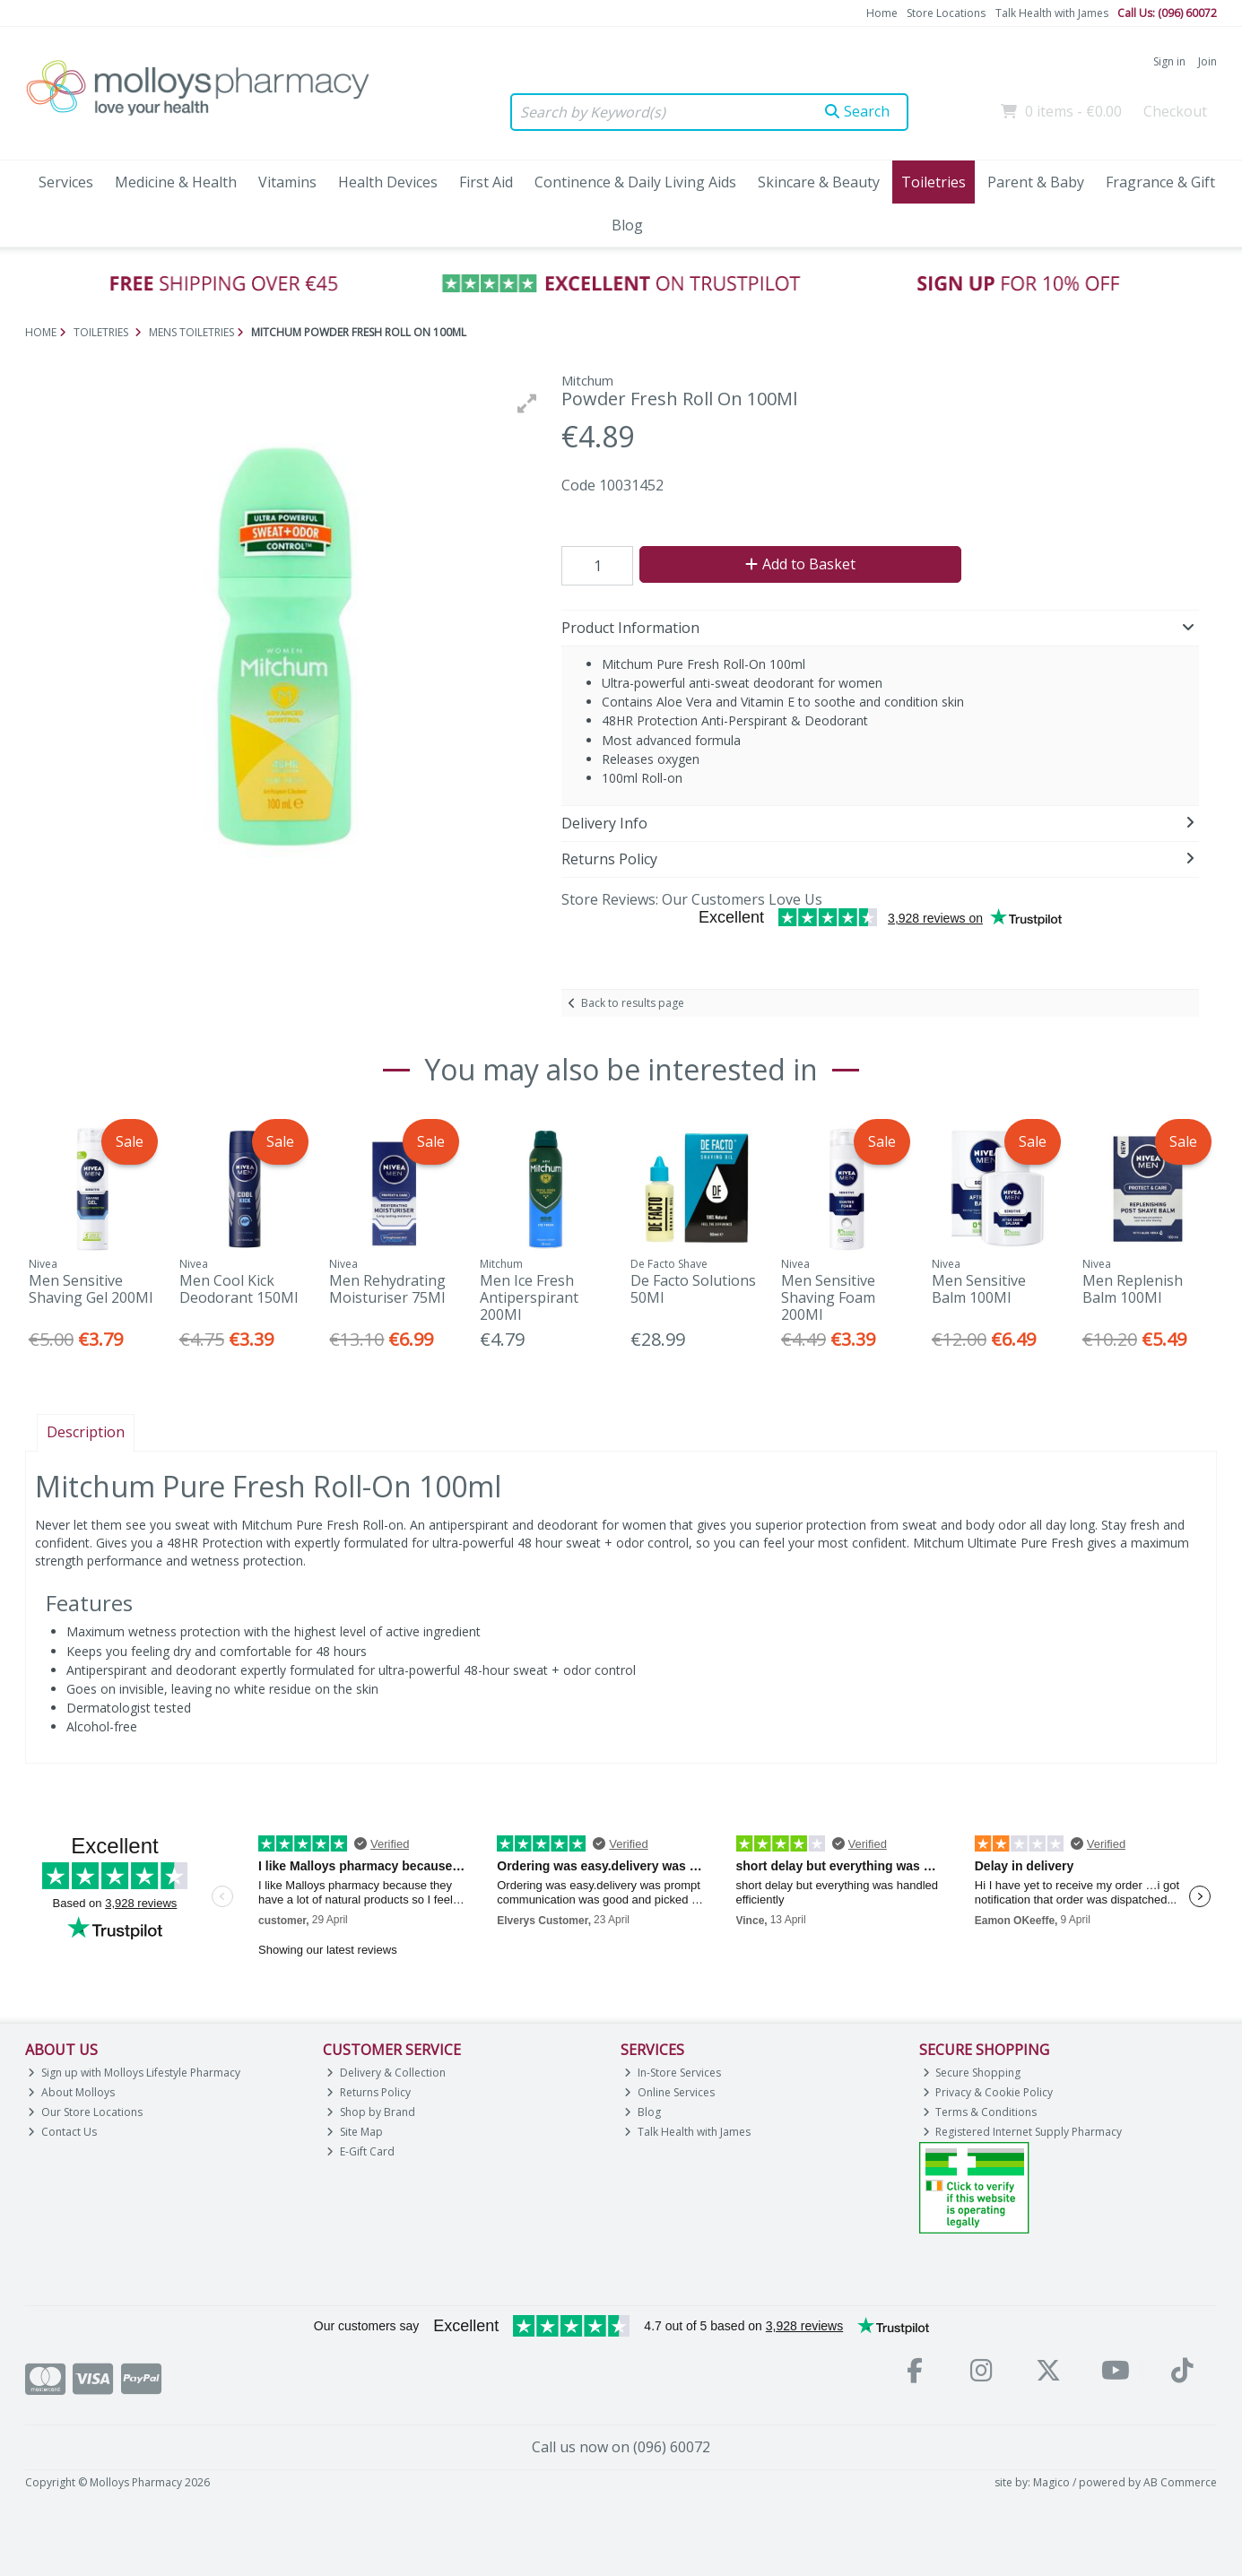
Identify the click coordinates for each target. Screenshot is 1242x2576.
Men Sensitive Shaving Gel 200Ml (90, 1289)
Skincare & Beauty (819, 182)
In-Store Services (672, 2072)
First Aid (486, 182)
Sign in (1169, 61)
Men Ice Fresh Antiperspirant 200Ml (529, 1297)
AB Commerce (1180, 2482)
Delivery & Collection (386, 2072)
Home (882, 13)
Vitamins (287, 182)
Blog (627, 225)
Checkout (1175, 111)
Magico (1051, 2482)
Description (86, 1432)
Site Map (354, 2131)
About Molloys (71, 2092)
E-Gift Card (360, 2151)
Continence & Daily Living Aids (635, 182)
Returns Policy (368, 2092)
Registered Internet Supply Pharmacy (1023, 2131)
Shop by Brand (370, 2112)
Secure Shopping (972, 2072)
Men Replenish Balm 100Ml (1132, 1289)
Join (1207, 61)
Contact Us (62, 2131)
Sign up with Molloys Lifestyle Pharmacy (134, 2072)
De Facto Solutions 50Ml (693, 1289)
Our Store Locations (85, 2112)
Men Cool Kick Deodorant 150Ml (238, 1289)
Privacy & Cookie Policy (988, 2092)
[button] (527, 403)
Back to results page (632, 1002)
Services (66, 182)
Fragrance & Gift (1160, 182)
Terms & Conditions (980, 2112)
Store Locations (946, 13)
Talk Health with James (1051, 13)
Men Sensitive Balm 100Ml (979, 1289)
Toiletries (933, 182)
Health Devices (388, 182)
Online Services (669, 2092)
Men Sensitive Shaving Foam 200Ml (828, 1297)
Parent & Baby (1035, 182)
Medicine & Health (176, 182)
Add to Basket (800, 564)
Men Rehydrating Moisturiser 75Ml (387, 1289)
